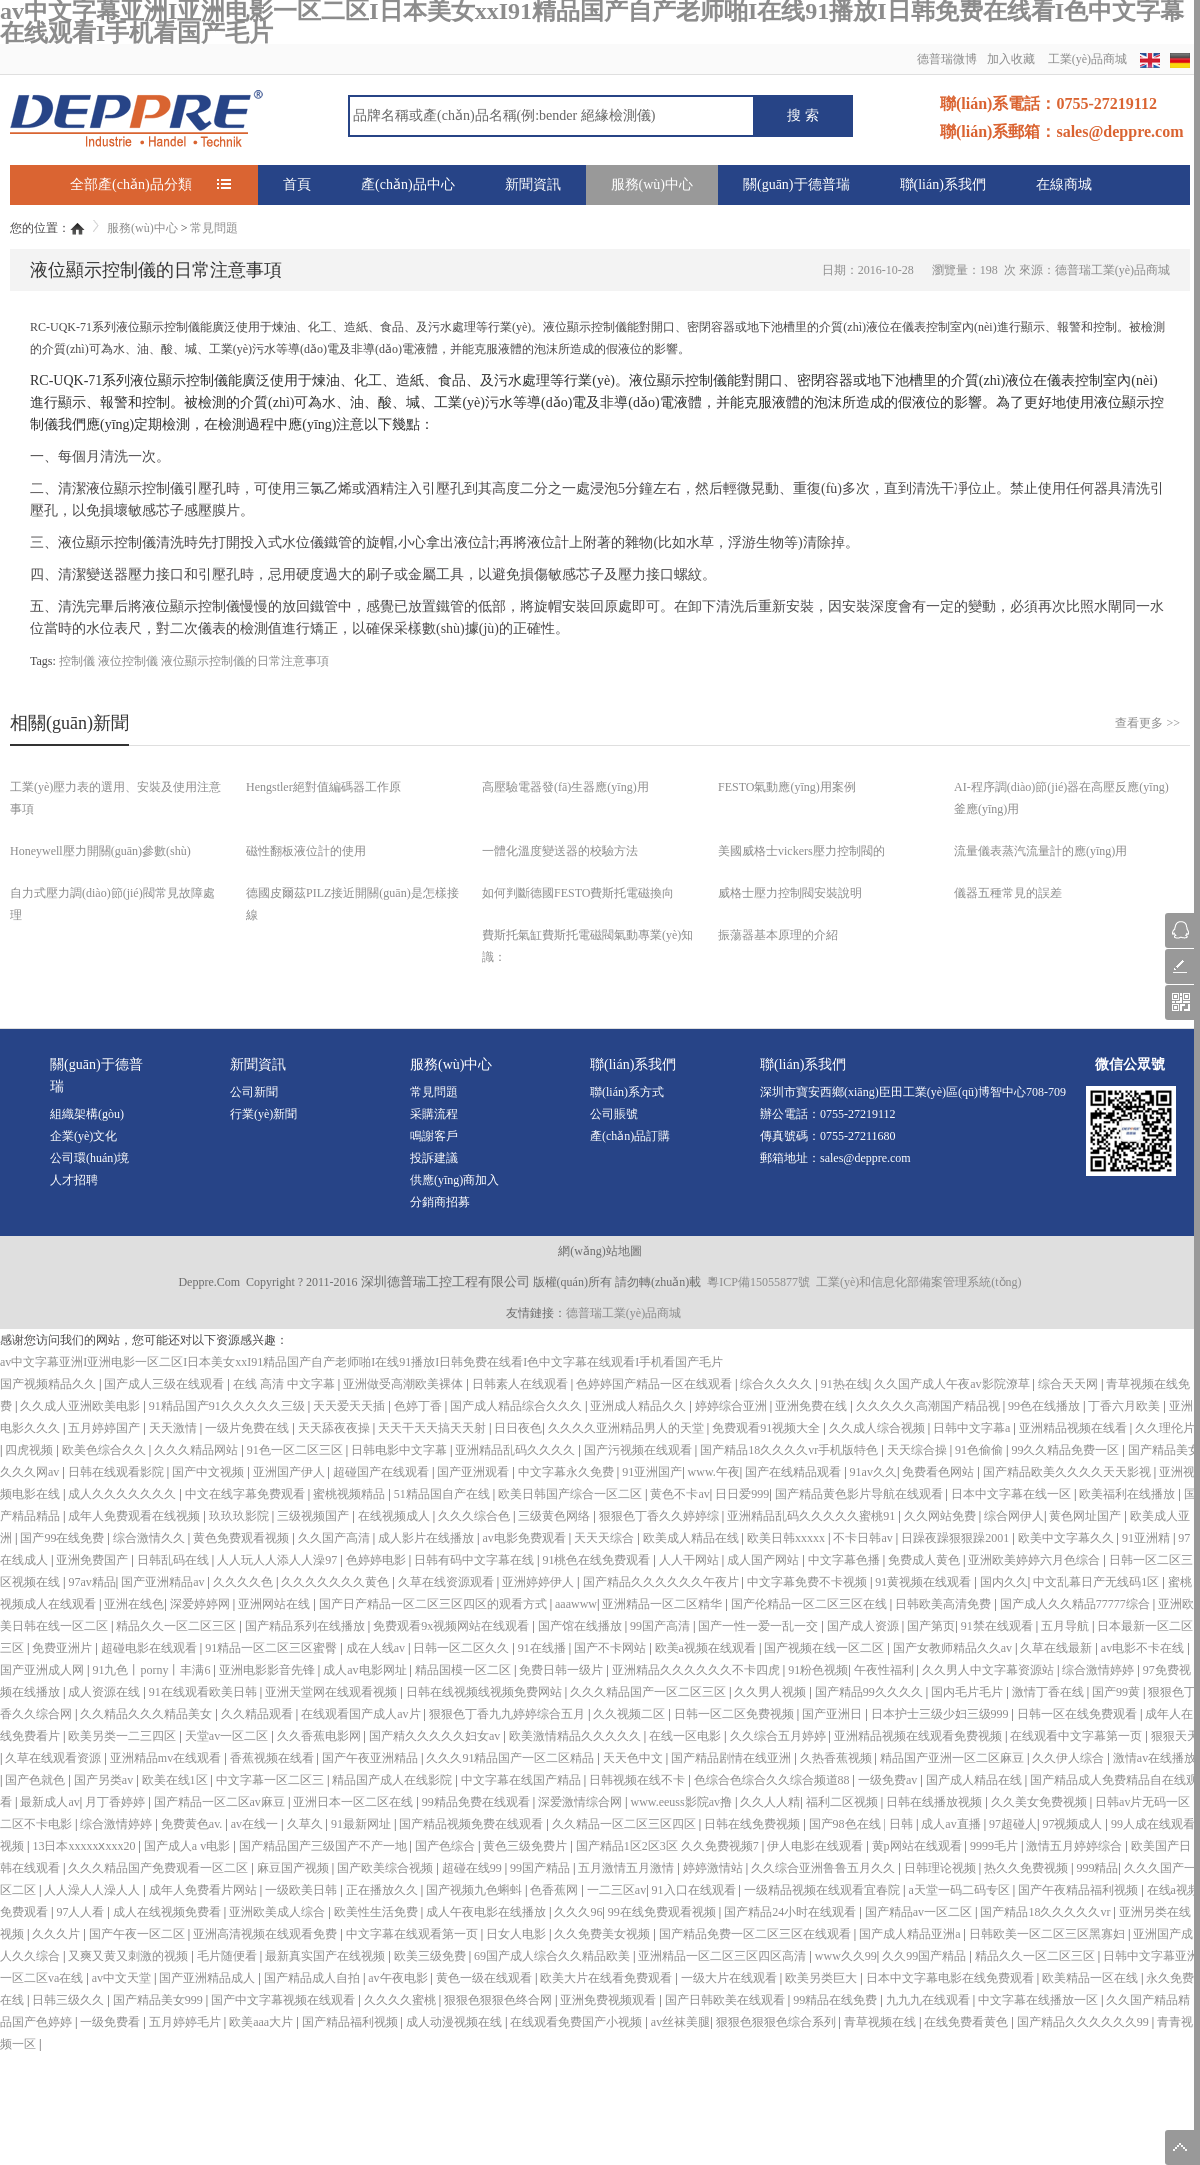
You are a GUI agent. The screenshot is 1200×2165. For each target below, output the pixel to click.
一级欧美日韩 (302, 1890)
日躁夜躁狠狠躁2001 (956, 1538)
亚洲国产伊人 (290, 1472)
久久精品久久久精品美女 (147, 1714)
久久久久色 (244, 1582)
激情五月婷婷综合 (1075, 1846)
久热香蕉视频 (837, 1758)
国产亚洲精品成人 (208, 1978)
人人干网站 (690, 1560)
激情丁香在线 (1049, 1692)
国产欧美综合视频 (386, 1868)
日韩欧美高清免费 (944, 1604)
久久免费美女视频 (603, 1934)
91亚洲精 (1147, 1538)
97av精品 (91, 1582)
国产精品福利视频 (351, 2022)
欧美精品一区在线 (1091, 1978)
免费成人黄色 (925, 1560)
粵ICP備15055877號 (758, 1282)
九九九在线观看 (929, 2000)
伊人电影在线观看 (816, 1846)
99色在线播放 (1045, 1406)
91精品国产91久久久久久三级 (228, 1406)
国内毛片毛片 (968, 1692)
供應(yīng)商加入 (454, 1180)
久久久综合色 (475, 1516)
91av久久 (873, 1472)
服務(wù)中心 (652, 184)
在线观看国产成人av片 (362, 1714)
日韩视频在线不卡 (638, 1780)
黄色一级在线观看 (485, 1978)
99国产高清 (661, 1626)
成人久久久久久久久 (123, 1494)
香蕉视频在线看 (273, 1758)
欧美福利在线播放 (1128, 1494)
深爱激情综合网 (581, 1802)
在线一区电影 (686, 1736)
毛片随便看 (228, 1956)
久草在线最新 (1057, 1648)
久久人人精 (770, 1802)
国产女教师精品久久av (954, 1648)
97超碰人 (1013, 1824)
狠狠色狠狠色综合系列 (777, 2022)
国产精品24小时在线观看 (791, 1912)
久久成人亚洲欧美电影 (81, 1406)
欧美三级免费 (431, 1956)
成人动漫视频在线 (455, 2022)
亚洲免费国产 (93, 1560)
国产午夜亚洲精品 (371, 1758)
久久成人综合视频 (878, 1428)
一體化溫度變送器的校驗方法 (560, 851)
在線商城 (1064, 184)
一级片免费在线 (248, 1428)
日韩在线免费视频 (753, 1824)
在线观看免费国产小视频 (577, 2022)
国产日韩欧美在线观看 (726, 2000)
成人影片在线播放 (427, 1538)
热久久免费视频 (1027, 1868)
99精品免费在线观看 (477, 1802)
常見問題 (214, 228)
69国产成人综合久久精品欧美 (553, 1956)
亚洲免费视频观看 (609, 2000)
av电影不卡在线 (1144, 1648)
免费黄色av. (193, 1824)
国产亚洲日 (833, 1714)
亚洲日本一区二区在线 (354, 1802)
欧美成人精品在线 (692, 1538)
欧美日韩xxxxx (787, 1538)
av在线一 (256, 1824)
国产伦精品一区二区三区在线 (810, 1604)
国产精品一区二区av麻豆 (221, 1802)
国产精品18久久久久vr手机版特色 (790, 1450)
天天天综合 (605, 1538)
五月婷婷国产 (105, 1428)
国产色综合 (446, 1846)
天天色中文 (634, 1758)
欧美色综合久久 (105, 1450)
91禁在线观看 (998, 1626)
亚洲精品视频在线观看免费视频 (919, 1736)
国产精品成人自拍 (313, 1978)
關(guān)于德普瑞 (796, 184)
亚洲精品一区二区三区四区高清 (723, 1956)
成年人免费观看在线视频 (135, 1516)
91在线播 (543, 1648)
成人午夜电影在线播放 (487, 1912)
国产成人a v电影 (188, 1846)
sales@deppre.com (865, 1158)
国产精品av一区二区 (920, 1912)
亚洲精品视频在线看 (1074, 1428)
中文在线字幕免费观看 (246, 1494)
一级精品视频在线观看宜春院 (823, 1890)
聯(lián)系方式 (627, 1092)
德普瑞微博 (947, 59)
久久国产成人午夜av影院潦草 (953, 1384)
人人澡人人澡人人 (93, 1890)
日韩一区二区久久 (462, 1648)
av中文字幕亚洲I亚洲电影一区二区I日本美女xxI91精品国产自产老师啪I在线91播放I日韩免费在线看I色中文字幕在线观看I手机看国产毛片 (361, 1362)
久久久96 (578, 1912)
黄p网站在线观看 (918, 1846)
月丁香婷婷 (116, 1802)
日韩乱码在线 (174, 1560)
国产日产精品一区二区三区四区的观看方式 (434, 1604)
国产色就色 (36, 1780)
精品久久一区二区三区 (177, 1626)
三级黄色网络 (555, 1516)
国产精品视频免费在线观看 (472, 1824)
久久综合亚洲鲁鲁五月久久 (824, 1868)
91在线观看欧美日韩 (204, 1692)
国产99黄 (1117, 1692)
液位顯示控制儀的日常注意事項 (245, 661)
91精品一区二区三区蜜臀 (272, 1648)
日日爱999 (742, 1494)
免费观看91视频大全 (767, 1428)
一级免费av (889, 1780)
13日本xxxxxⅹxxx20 (85, 1846)
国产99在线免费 (63, 1538)
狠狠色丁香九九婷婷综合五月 (508, 1714)
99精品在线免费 (836, 2000)
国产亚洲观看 (474, 1472)
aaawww (576, 1604)
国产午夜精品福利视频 (1079, 1890)
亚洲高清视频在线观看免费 (266, 1934)
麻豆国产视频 (294, 1868)
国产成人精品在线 (975, 1780)
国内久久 (1004, 1582)
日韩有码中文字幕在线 (475, 1560)
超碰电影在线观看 (150, 1648)
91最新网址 (362, 1824)
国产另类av (105, 1780)
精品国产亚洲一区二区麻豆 (953, 1758)
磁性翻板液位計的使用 (306, 851)
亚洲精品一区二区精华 (663, 1604)
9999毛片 (995, 1846)
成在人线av (377, 1648)
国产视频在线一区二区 (825, 1648)
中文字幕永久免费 (567, 1472)
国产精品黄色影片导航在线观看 (860, 1494)
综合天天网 (1069, 1384)
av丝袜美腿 (680, 2022)
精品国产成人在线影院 (393, 1780)
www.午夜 (714, 1472)
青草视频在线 (881, 2022)
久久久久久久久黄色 (336, 1582)
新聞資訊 (533, 184)
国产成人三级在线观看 (165, 1384)
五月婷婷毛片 (186, 2022)
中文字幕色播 (845, 1560)
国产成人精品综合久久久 (517, 1406)
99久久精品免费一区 (1066, 1450)
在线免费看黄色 (967, 2022)
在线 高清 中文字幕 (285, 1384)
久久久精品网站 (197, 1450)
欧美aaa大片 (262, 2022)
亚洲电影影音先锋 (268, 1670)
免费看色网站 (939, 1472)
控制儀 (77, 661)
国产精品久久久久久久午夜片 (662, 1582)
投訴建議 (434, 1158)
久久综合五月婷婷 (779, 1736)
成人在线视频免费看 (168, 1912)
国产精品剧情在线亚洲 (732, 1758)
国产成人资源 (864, 1626)
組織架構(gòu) (87, 1114)
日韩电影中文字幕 (400, 1450)
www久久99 (846, 1956)
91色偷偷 (980, 1450)
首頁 (297, 184)
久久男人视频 (771, 1692)
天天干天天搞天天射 (433, 1428)
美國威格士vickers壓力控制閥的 (801, 851)
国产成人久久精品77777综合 (1076, 1604)
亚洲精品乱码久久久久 (516, 1450)
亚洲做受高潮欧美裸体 (404, 1384)
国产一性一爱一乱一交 (759, 1626)
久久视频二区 (630, 1714)
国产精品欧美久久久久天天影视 (1068, 1472)
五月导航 (1066, 1626)
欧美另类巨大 (822, 1978)
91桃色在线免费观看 (597, 1560)
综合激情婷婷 (1099, 1670)
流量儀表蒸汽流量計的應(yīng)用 (1040, 851)
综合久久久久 (777, 1384)
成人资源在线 (105, 1692)
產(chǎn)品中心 (408, 184)
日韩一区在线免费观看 (1078, 1714)
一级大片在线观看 (730, 1978)
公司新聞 (254, 1092)
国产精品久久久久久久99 (1084, 2022)
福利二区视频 (843, 1802)
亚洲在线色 (134, 1604)
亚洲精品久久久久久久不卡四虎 (697, 1670)
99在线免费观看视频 (663, 1912)
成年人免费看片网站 (204, 1890)
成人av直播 (952, 1824)
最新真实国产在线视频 (326, 1956)
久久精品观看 (258, 1714)
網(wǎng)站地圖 (600, 1251)
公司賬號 (614, 1114)
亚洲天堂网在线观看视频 (332, 1692)
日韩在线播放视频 (935, 1802)
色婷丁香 (419, 1406)
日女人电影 (517, 1934)
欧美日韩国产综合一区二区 (571, 1494)
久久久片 (57, 1934)
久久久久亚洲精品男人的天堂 (627, 1428)
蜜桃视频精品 (350, 1494)
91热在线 (845, 1384)
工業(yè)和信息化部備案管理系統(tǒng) (919, 1282)
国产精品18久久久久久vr (1046, 1912)
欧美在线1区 (176, 1780)
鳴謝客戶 (434, 1136)
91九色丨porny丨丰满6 (152, 1670)
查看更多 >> (1147, 723)
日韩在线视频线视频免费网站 (485, 1692)
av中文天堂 (123, 1978)
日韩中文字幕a (973, 1428)
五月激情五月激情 (627, 1868)
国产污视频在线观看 (639, 1450)
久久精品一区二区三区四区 (625, 1824)
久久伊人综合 (1069, 1758)
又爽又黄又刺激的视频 (129, 1956)
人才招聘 (74, 1180)
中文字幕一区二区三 (271, 1780)
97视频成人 (1073, 1824)
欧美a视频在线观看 (707, 1648)
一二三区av (616, 1890)
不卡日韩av (864, 1538)
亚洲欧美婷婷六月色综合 (1035, 1560)
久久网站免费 (941, 1516)
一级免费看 (111, 2022)
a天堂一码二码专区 (960, 1890)
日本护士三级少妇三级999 (941, 1714)
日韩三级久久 (69, 2000)
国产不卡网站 (611, 1648)
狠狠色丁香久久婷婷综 (660, 1516)
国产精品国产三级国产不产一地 (324, 1846)
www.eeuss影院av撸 (683, 1802)
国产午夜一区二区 (138, 1934)
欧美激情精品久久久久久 (576, 1736)
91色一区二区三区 (296, 1450)
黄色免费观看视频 (242, 1538)
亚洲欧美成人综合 (278, 1912)
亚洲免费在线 (812, 1406)
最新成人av (49, 1802)
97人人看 (81, 1912)
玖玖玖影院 (240, 1516)
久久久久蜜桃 (401, 2000)
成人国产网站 (764, 1560)
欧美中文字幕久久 (1067, 1538)
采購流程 (434, 1114)
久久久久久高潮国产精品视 (929, 1406)
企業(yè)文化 (83, 1136)
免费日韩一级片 (562, 1670)
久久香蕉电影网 (320, 1736)
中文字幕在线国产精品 (522, 1780)
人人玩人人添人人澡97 (278, 1560)
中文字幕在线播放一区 (1039, 2000)
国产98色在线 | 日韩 (862, 1824)
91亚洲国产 (652, 1472)
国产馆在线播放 (581, 1626)
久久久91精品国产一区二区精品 (511, 1758)
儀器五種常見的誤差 (1008, 893)
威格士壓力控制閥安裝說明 (790, 893)
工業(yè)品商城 (1087, 59)
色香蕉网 (555, 1890)
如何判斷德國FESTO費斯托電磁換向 (578, 893)
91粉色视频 (818, 1670)
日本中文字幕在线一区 (1012, 1494)
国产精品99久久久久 (870, 1692)
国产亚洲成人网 (43, 1670)
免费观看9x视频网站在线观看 (452, 1626)
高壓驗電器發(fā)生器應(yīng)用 (565, 787)
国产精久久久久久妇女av (436, 1736)
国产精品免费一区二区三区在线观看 (756, 1934)
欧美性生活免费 (377, 1912)
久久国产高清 (335, 1538)
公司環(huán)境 (89, 1158)
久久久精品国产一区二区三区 (649, 1692)
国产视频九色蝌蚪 (475, 1890)
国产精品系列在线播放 (306, 1626)
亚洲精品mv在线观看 (167, 1758)
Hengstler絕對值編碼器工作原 (323, 787)
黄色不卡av (679, 1494)
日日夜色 (518, 1428)
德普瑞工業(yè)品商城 (623, 1313)
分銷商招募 (440, 1202)
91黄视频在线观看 (924, 1582)
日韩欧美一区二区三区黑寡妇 (1048, 1934)
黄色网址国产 (1086, 1516)
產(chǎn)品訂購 (630, 1136)
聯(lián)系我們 (943, 184)
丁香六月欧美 (1125, 1406)
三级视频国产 (314, 1516)
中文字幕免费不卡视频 (808, 1582)
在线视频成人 (395, 1516)
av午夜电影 (399, 1978)
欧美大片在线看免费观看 (607, 1978)
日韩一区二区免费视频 (735, 1714)
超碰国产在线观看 (382, 1472)
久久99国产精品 (925, 1956)
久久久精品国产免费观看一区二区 (159, 1868)
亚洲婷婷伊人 (539, 1582)
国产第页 (931, 1626)
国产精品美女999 (159, 2000)
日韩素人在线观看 (521, 1384)
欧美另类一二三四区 (123, 1736)
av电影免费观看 (525, 1538)
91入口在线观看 (695, 1890)
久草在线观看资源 (54, 1758)
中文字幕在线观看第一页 (413, 1934)
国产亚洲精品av (164, 1582)
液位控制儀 (128, 661)
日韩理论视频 (941, 1868)
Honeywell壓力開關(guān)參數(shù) (100, 851)
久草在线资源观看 (447, 1582)
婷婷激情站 (714, 1868)
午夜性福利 (885, 1670)
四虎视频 (30, 1450)
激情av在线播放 (1154, 1758)
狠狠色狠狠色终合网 (499, 2000)
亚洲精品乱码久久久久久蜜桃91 (812, 1516)
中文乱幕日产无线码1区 (1097, 1582)
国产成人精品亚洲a (911, 1934)
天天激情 (174, 1428)
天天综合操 (918, 1450)
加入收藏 (1011, 59)
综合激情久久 (150, 1538)
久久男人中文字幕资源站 (989, 1670)
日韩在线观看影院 (117, 1472)
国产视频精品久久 (49, 1384)
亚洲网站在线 (275, 1604)
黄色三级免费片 (526, 1846)
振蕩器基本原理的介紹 (778, 935)
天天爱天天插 (350, 1406)
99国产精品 (541, 1868)
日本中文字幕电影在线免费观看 (951, 1978)
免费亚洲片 (63, 1648)
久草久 (306, 1824)
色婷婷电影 (377, 1560)
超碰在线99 (473, 1868)
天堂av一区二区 (228, 1736)
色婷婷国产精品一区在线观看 (655, 1384)
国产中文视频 (209, 1472)
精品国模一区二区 (464, 1670)
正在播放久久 (383, 1890)
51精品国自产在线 (443, 1494)
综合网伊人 (1014, 1516)
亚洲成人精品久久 (639, 1406)
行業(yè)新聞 (263, 1114)
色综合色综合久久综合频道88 (773, 1780)
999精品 (1097, 1868)
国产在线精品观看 (794, 1472)
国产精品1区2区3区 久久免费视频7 (669, 1846)
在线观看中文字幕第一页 (1077, 1736)
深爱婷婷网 (201, 1604)
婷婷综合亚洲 (732, 1406)
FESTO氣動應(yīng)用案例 (787, 787)
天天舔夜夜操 (335, 1428)
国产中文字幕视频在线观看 (284, 2000)
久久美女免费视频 (1040, 1802)
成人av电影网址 (366, 1670)
